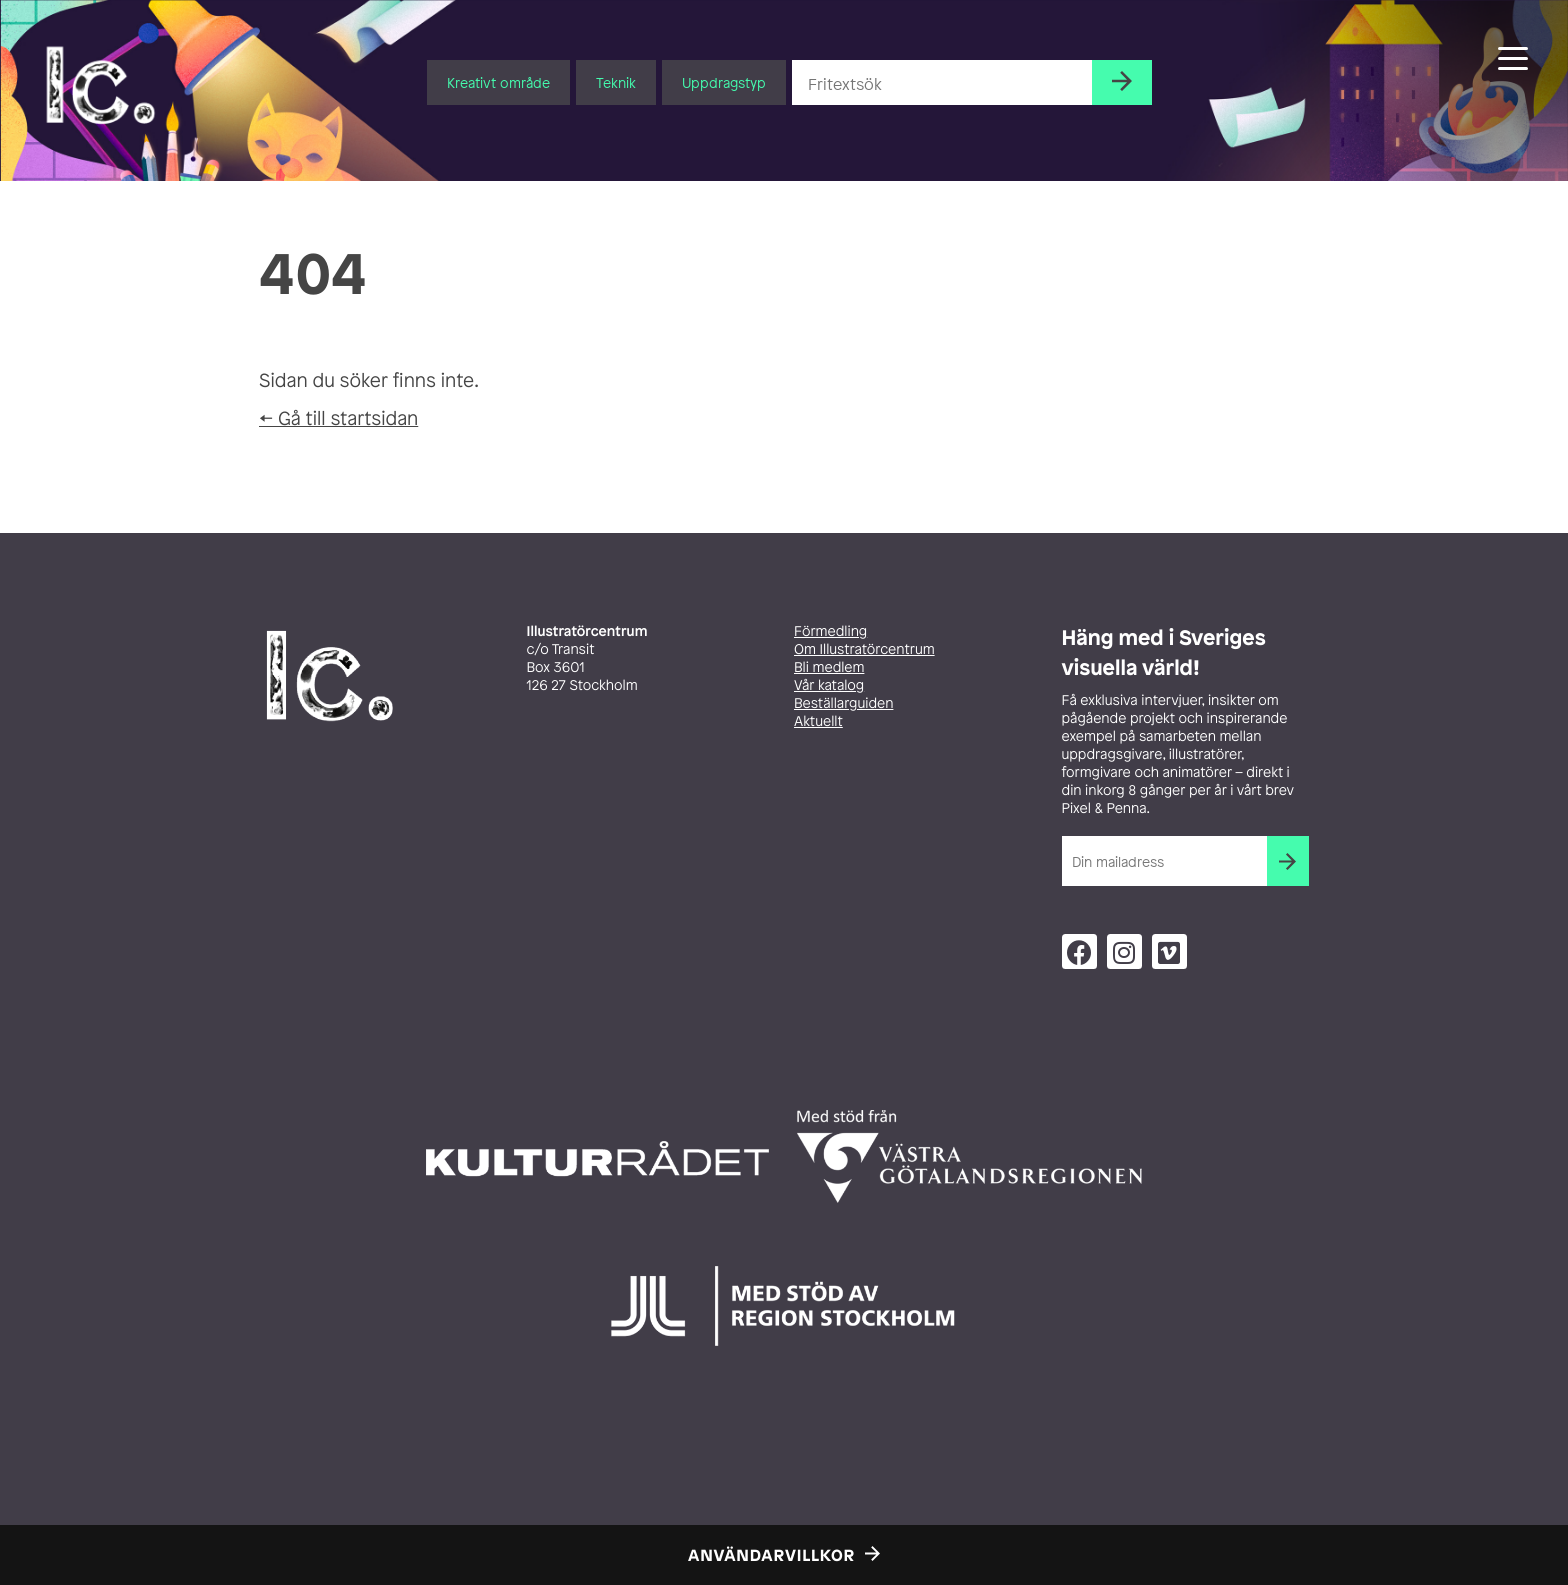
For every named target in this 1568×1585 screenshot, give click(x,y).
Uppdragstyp (724, 82)
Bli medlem (829, 667)
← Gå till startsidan (338, 418)
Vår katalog (829, 685)
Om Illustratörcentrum (864, 649)
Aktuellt (818, 721)
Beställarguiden (843, 703)
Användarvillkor (771, 1555)
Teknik (616, 82)
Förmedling (830, 631)
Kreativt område (498, 82)
